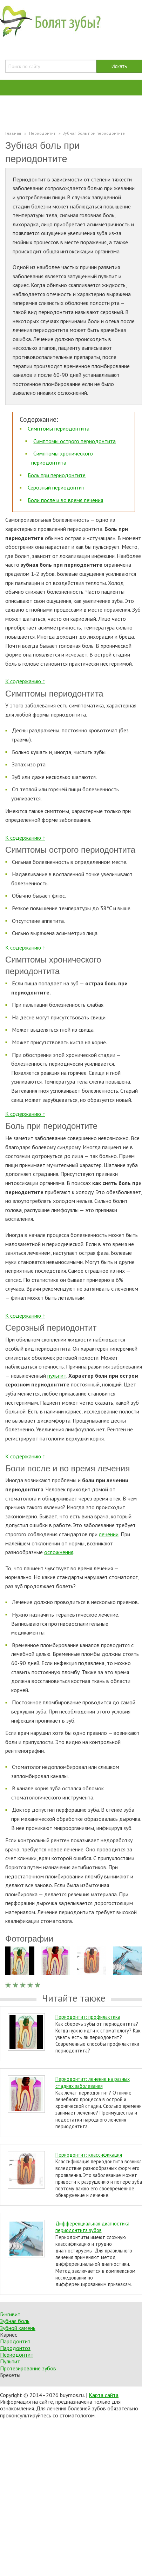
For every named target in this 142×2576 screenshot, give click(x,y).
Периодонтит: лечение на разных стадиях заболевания (92, 2082)
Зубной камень (17, 2327)
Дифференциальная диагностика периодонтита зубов (92, 2227)
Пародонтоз (15, 2347)
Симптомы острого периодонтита (74, 441)
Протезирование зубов (28, 2368)
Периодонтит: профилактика (87, 2016)
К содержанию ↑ (25, 681)
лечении (109, 1534)
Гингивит (10, 2314)
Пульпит (10, 2361)
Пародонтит (15, 2341)
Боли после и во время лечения (65, 500)
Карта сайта (104, 2394)
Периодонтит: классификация (88, 2154)
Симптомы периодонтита (58, 428)
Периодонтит (16, 2354)
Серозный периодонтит (56, 487)
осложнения (58, 1552)
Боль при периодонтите (57, 475)
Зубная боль (14, 2320)
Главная (13, 133)
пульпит (56, 1375)
